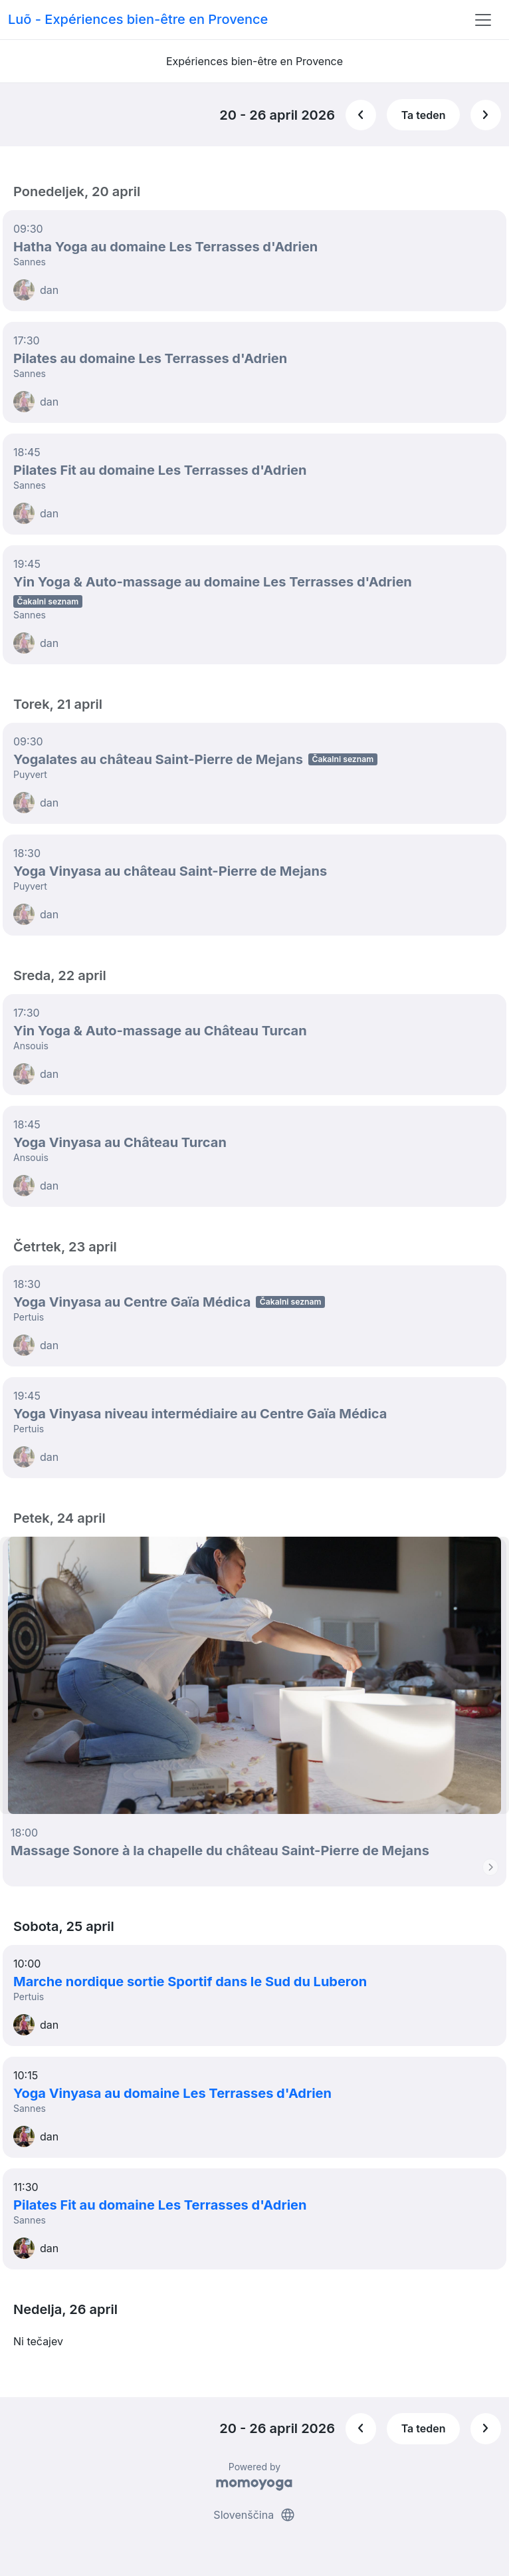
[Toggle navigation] (483, 20)
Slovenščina (254, 2515)
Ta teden (423, 115)
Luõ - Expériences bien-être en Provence (138, 19)
